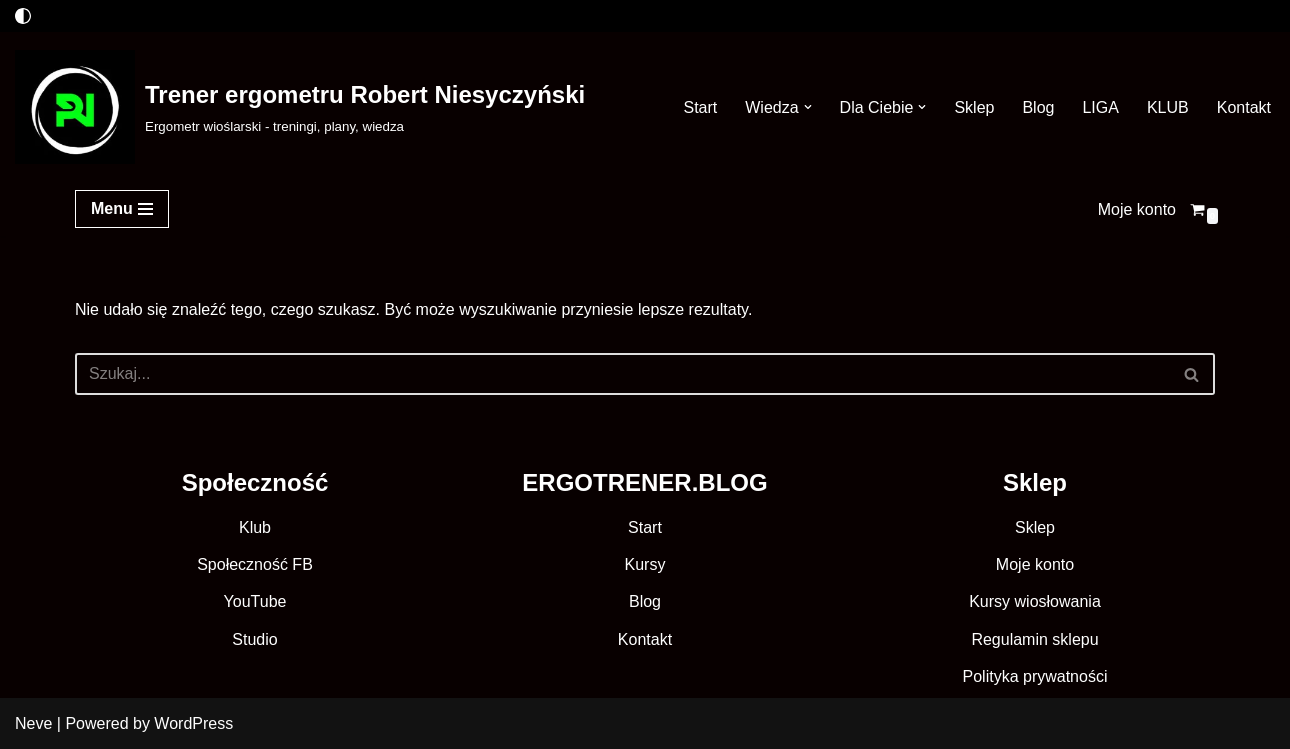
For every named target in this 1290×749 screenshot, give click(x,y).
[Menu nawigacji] (122, 209)
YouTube (255, 601)
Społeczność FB (255, 564)
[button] (808, 107)
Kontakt (1244, 107)
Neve (33, 723)
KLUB (1168, 107)
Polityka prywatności (1035, 676)
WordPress (193, 723)
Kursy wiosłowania (1035, 601)
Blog (1038, 107)
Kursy (645, 564)
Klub (255, 527)
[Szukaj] (622, 374)
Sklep (974, 107)
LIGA (1100, 107)
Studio (254, 639)
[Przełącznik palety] (23, 16)
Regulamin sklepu (1034, 639)
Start (700, 107)
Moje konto (1137, 209)
